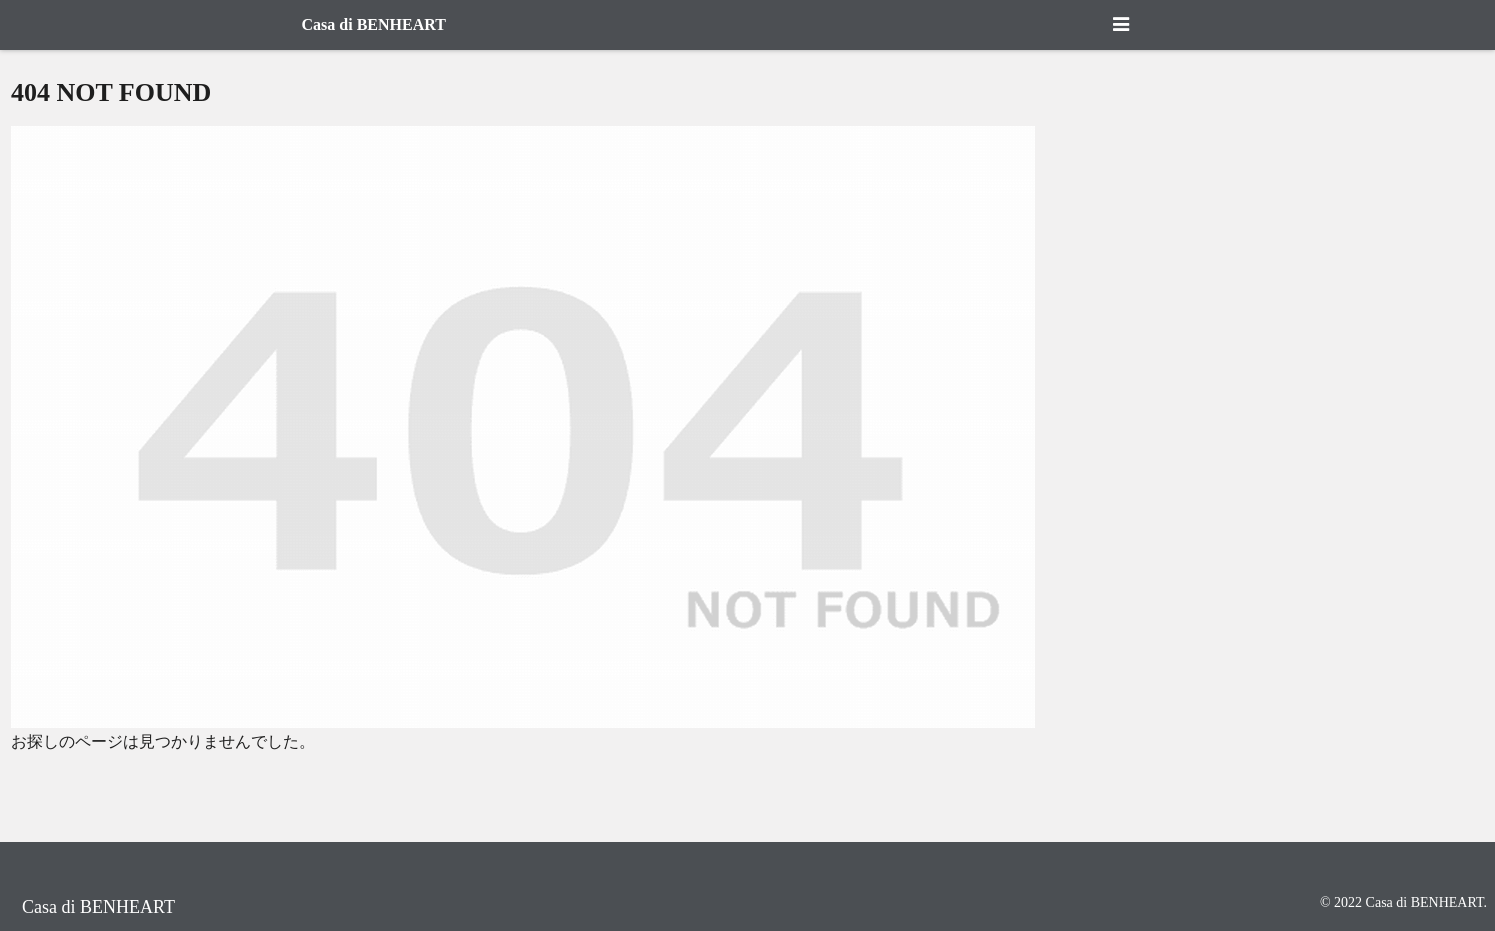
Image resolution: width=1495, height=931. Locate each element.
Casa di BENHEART (374, 24)
